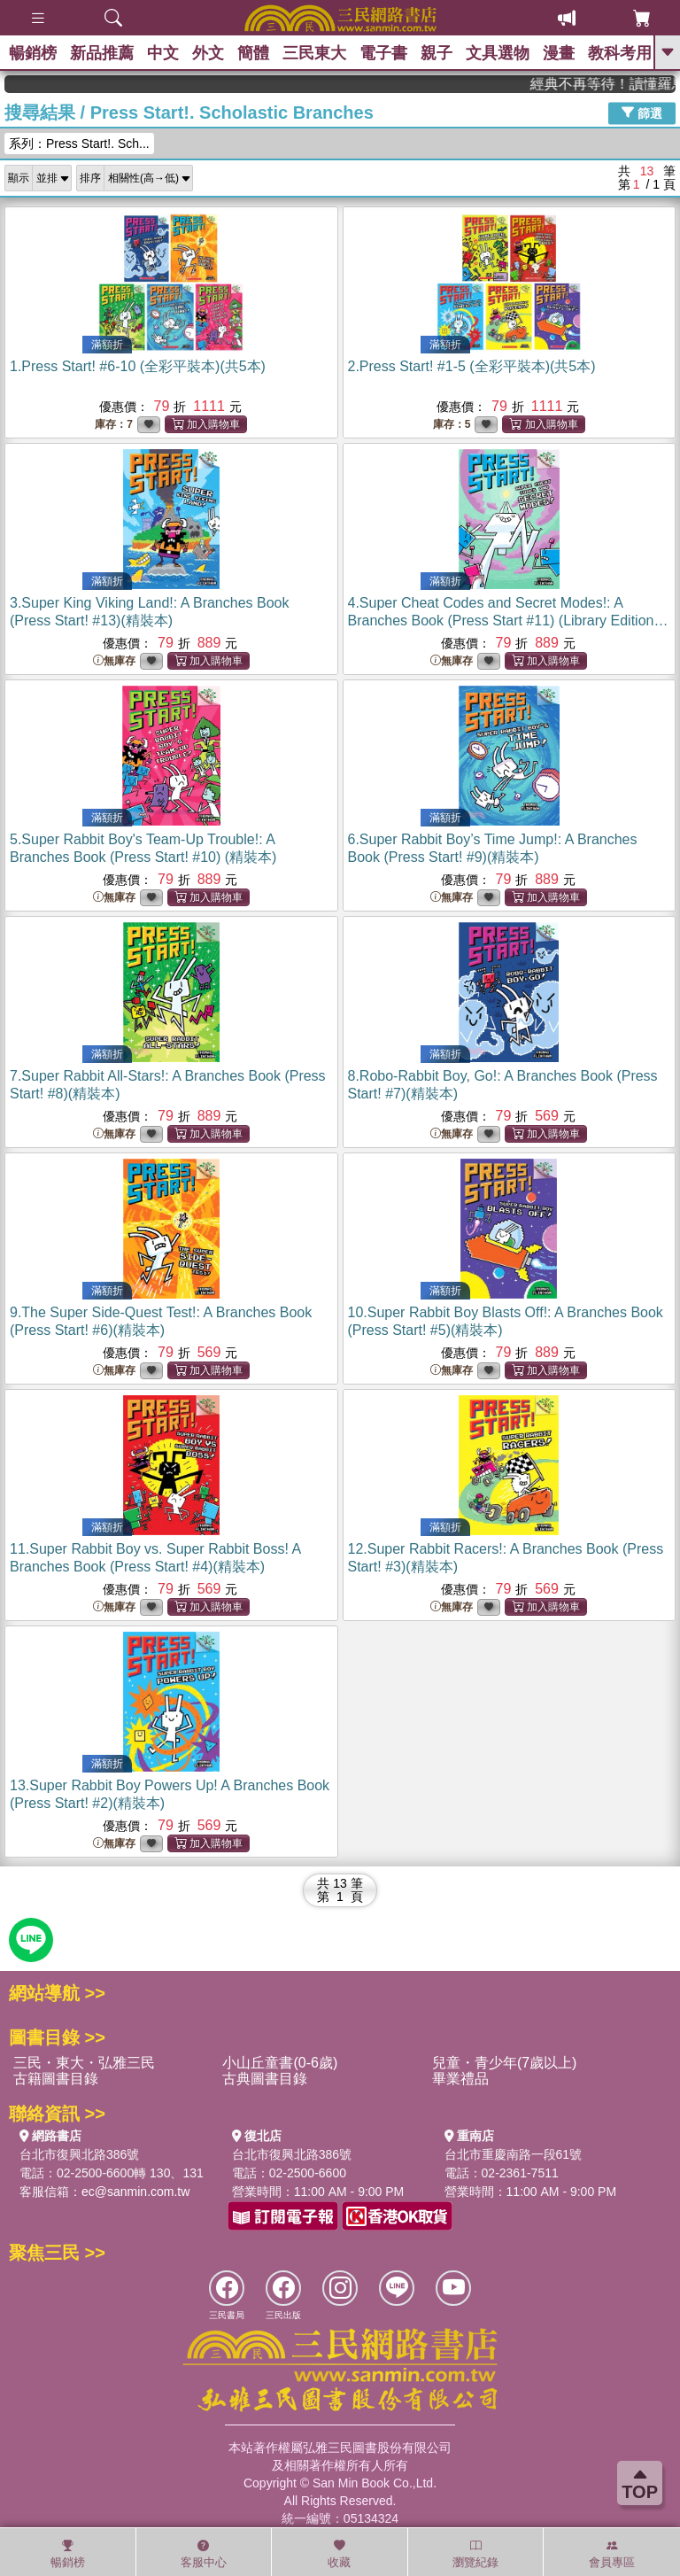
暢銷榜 (33, 53)
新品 (102, 53)
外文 (208, 53)
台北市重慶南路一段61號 (513, 2154)
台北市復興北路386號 (79, 2154)
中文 (163, 53)
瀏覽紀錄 (475, 2554)
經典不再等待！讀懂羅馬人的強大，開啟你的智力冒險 (619, 83)
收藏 (339, 2554)
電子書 (383, 53)
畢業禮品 (460, 2078)
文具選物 (497, 53)
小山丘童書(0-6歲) (279, 2062)
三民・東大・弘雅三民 (84, 2062)
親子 (436, 53)
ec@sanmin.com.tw (135, 2191)
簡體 (253, 53)
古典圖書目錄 (264, 2078)
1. (138, 366)
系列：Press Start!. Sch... (79, 143)
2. (472, 366)
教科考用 (620, 53)
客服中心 (204, 2554)
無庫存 (114, 661)
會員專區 (612, 2554)
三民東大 (314, 53)
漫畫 (559, 53)
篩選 (642, 112)
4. (508, 620)
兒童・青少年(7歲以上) (504, 2062)
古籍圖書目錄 (55, 2078)
